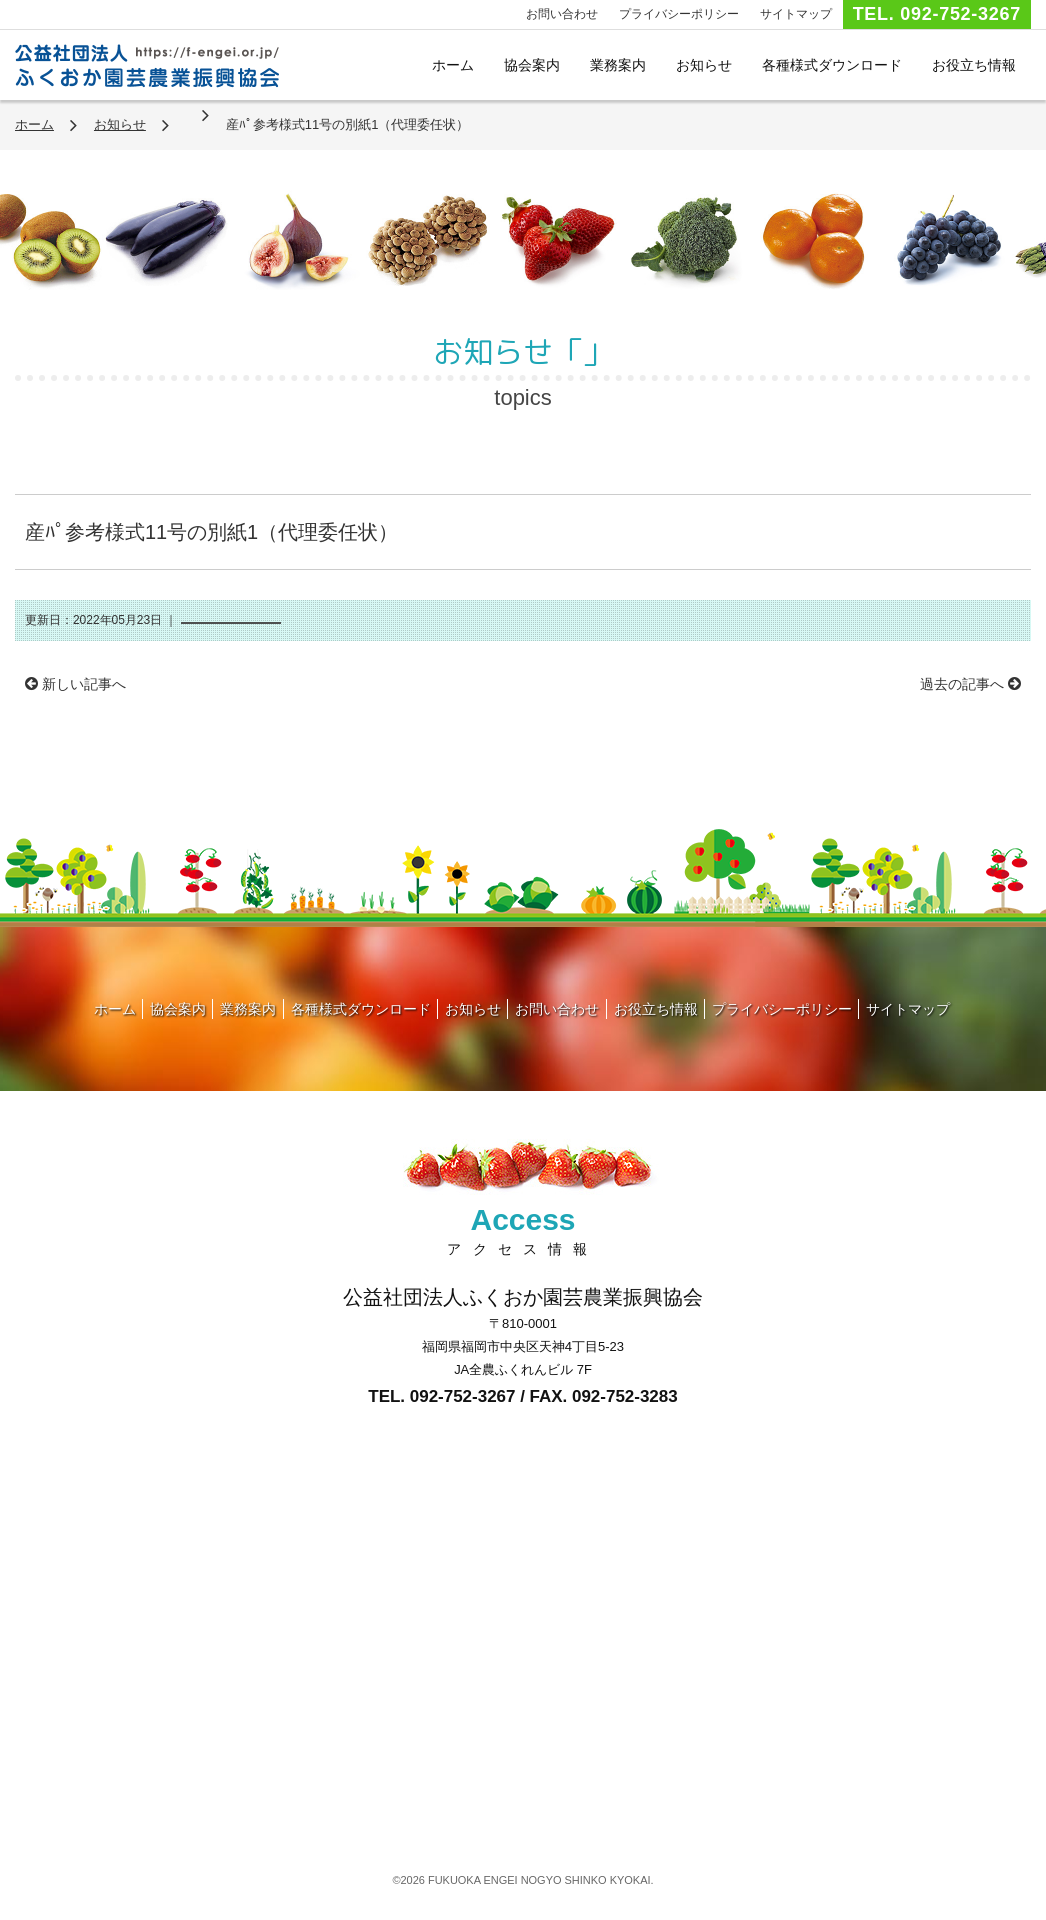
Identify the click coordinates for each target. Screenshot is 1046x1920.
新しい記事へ (75, 684)
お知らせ (704, 65)
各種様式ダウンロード (832, 65)
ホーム (453, 65)
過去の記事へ (970, 684)
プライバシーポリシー (679, 14)
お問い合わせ (562, 14)
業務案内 (618, 65)
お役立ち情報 (974, 65)
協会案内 (532, 65)
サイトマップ (796, 14)
